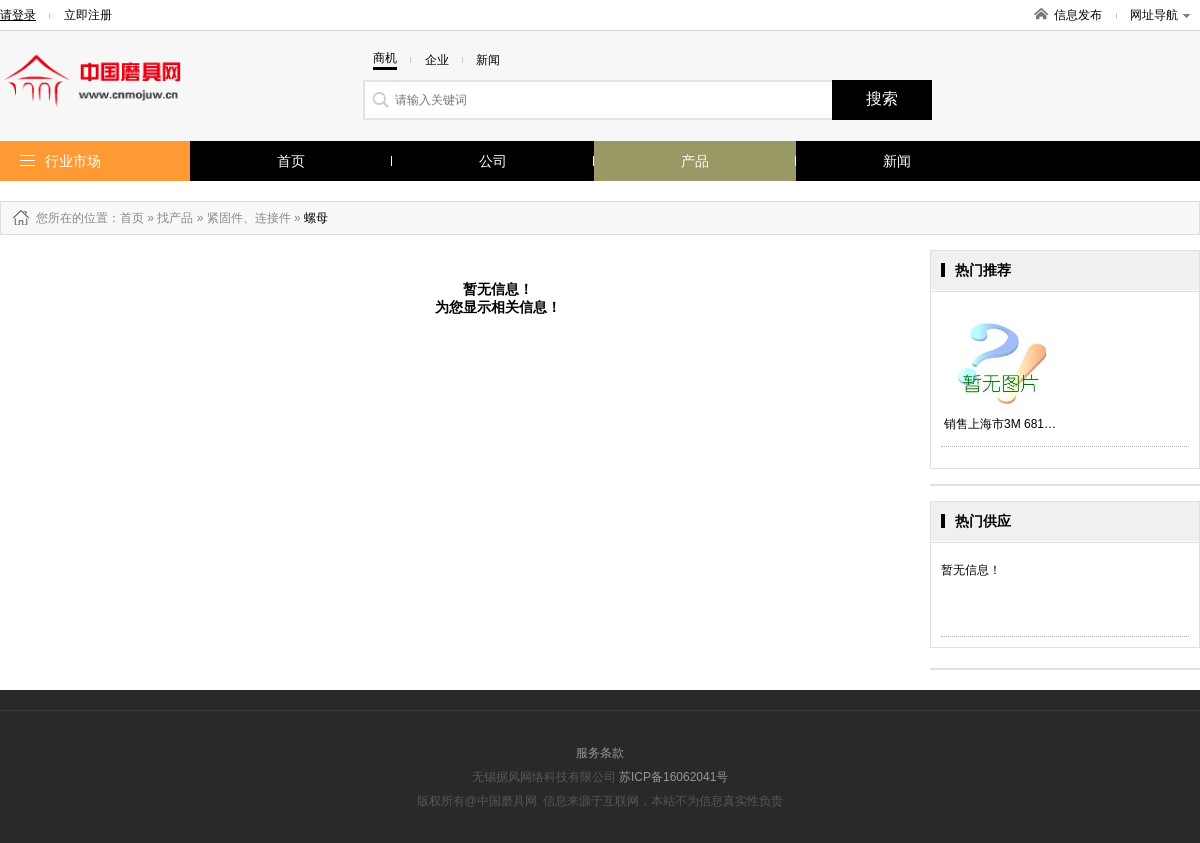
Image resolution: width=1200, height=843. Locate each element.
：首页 (126, 218)
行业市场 (73, 161)
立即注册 (88, 15)
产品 (695, 161)
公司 (493, 161)
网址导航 (1160, 15)
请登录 (18, 15)
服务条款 (600, 753)
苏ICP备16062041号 (673, 777)
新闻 (897, 161)
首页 (291, 161)
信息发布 (1078, 15)
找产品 (175, 218)
